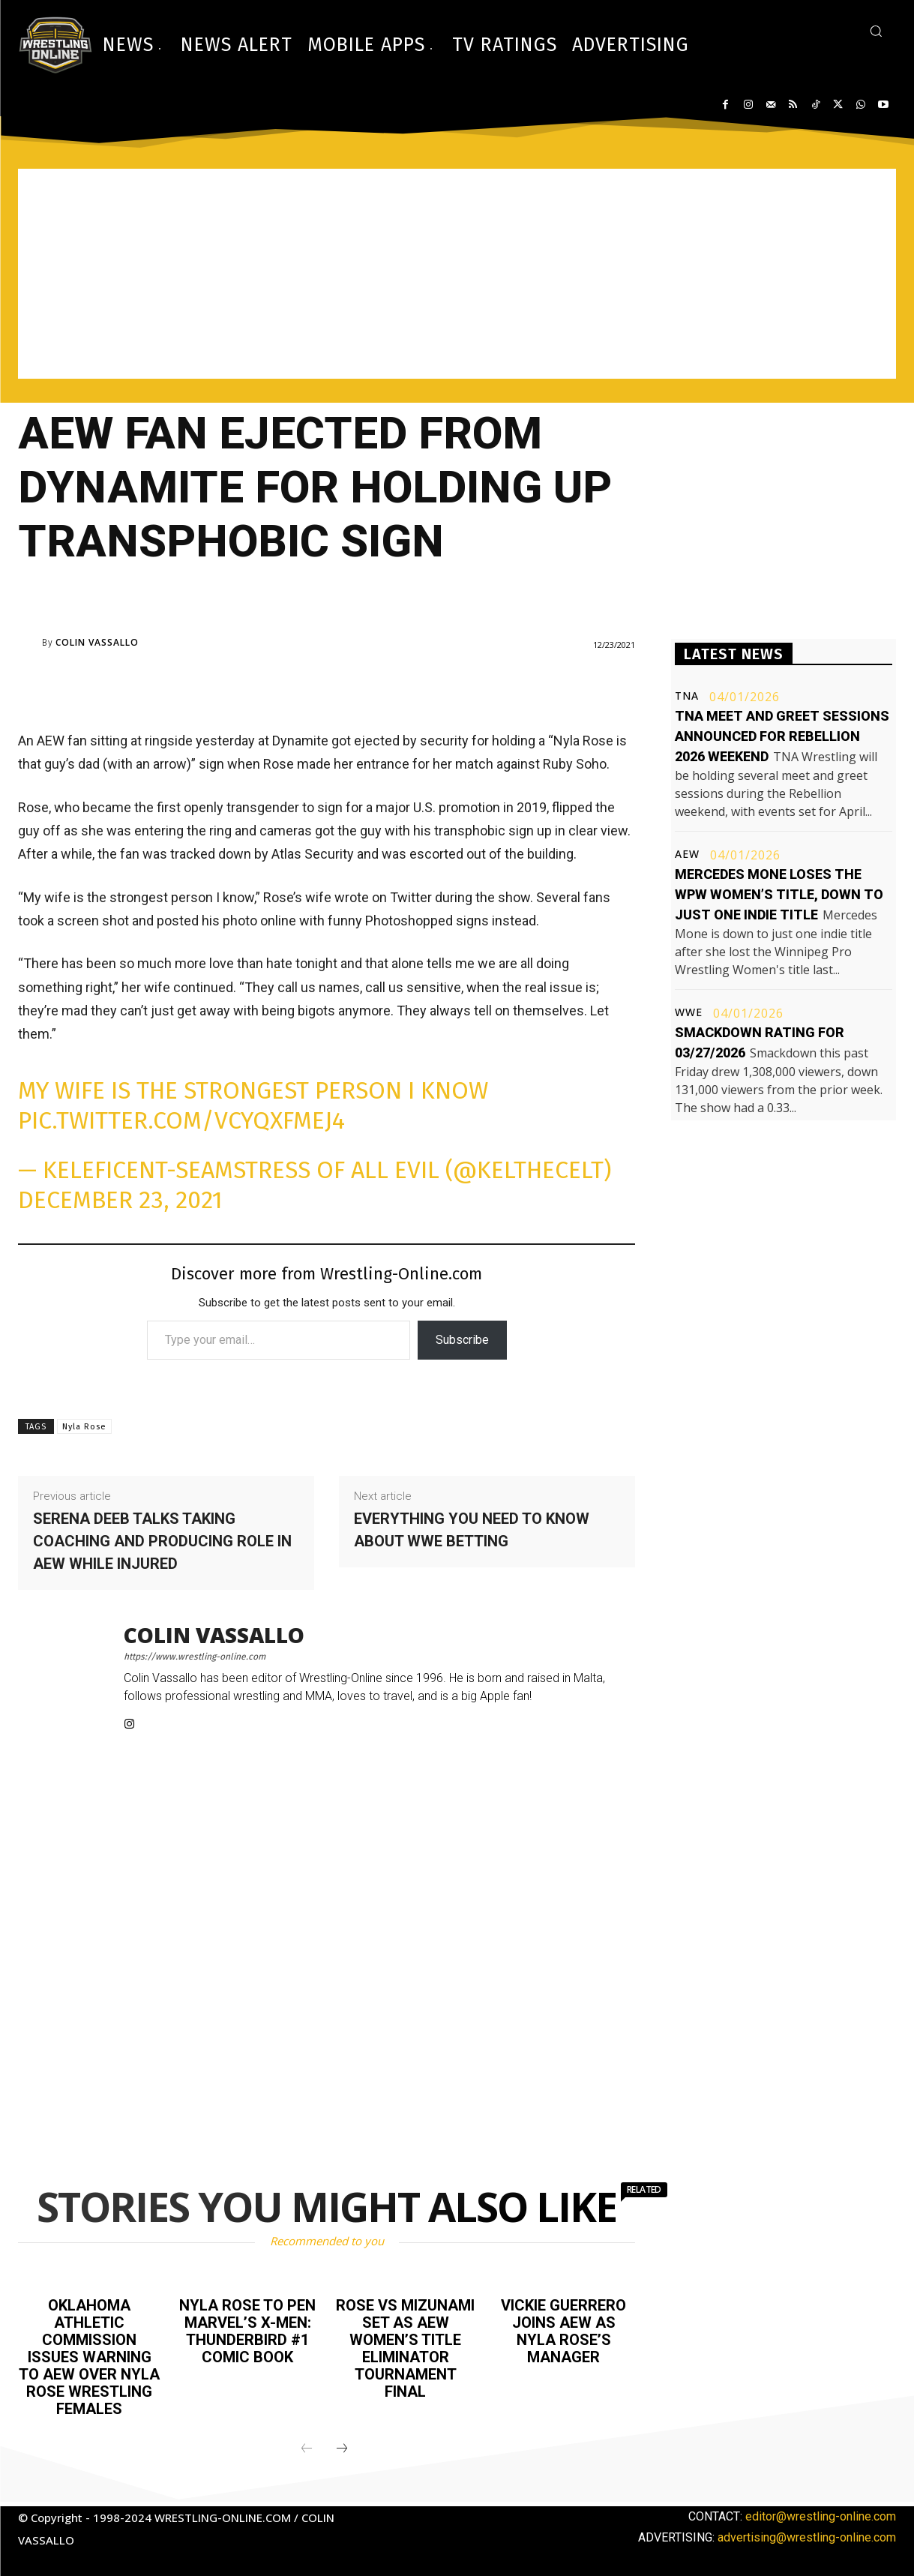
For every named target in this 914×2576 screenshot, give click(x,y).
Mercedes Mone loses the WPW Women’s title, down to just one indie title (779, 894)
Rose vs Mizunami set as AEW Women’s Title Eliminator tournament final (405, 2346)
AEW (687, 854)
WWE (689, 1012)
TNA (687, 696)
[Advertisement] (457, 274)
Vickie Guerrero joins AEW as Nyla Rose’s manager (563, 2330)
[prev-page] (307, 2444)
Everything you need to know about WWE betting (471, 1530)
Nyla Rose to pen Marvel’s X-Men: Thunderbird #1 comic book (247, 2330)
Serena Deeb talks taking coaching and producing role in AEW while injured (162, 1541)
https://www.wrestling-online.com (194, 1656)
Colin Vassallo (97, 642)
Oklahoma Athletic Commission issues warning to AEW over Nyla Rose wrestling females (89, 2354)
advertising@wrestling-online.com (807, 2532)
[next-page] (342, 2444)
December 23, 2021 (120, 1200)
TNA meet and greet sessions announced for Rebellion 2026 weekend (782, 736)
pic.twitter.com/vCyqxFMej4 (181, 1120)
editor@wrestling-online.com (820, 2511)
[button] (876, 30)
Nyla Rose (84, 1427)
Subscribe (462, 1340)
